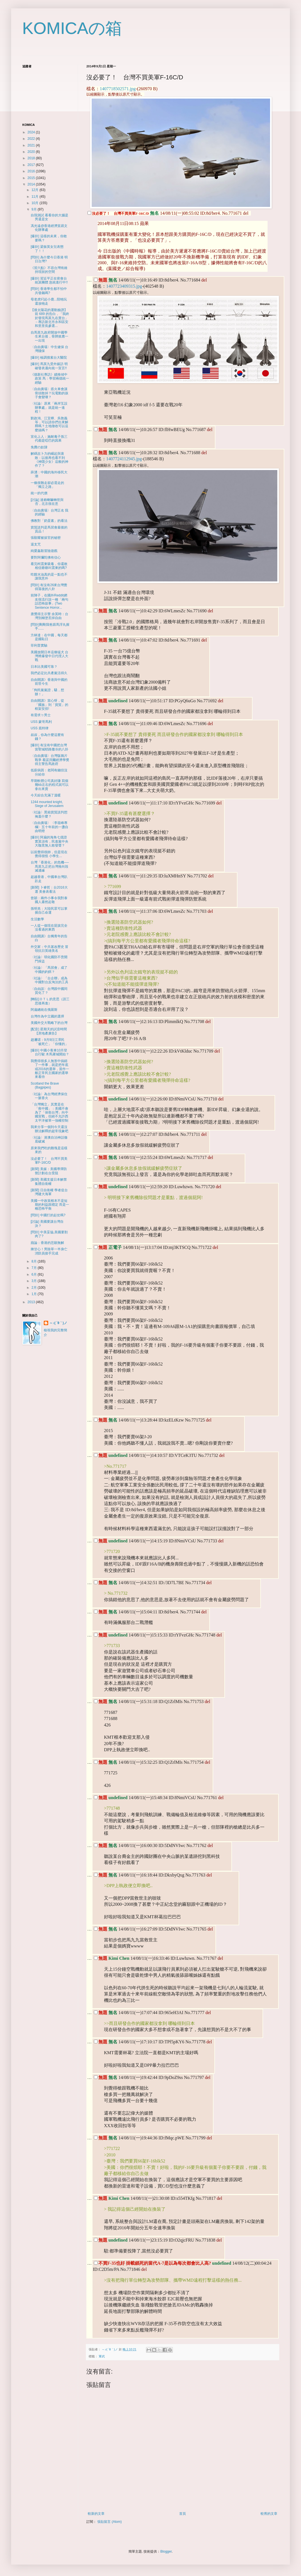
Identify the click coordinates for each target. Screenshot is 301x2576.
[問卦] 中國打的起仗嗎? (48, 1215)
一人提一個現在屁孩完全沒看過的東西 (49, 927)
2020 (32, 152)
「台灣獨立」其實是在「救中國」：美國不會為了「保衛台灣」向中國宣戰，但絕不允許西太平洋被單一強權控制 (49, 1112)
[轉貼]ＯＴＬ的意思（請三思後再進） (50, 1001)
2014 (32, 184)
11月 (35, 197)
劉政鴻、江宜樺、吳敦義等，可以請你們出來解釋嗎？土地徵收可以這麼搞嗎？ (49, 424)
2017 (32, 165)
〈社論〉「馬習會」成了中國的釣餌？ (49, 969)
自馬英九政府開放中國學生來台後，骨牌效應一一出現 (49, 337)
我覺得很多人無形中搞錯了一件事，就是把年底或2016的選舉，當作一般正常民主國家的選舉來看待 (50, 1069)
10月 (35, 203)
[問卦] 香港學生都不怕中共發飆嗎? (49, 291)
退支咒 (36, 544)
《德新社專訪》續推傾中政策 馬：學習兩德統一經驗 (50, 379)
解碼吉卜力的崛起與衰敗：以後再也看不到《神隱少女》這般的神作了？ (49, 460)
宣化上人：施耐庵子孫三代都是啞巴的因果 (49, 438)
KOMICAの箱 (72, 28)
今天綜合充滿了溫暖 (46, 795)
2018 (32, 158)
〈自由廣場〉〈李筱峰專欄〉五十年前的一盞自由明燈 (49, 827)
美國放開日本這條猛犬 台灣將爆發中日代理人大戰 (49, 656)
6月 (34, 1274)
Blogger (166, 2551)
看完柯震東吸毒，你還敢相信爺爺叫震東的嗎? (49, 566)
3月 (34, 1281)
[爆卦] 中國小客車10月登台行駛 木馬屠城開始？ (50, 1052)
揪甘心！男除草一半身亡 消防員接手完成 (49, 1251)
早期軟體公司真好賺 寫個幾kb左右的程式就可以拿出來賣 (50, 785)
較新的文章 (96, 2514)
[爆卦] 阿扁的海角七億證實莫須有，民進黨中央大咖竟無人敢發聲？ (49, 841)
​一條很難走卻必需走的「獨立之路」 (47, 485)
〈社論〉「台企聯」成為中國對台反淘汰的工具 (49, 980)
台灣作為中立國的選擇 (47, 1016)
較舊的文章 (269, 2514)
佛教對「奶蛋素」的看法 (49, 521)
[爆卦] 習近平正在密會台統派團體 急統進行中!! (49, 280)
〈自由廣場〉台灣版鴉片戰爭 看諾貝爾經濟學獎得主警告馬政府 (50, 760)
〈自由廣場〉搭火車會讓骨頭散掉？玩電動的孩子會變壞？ (49, 393)
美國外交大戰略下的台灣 (49, 1023)
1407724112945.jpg (124, 458)
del (246, 213)
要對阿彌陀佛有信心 (46, 557)
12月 (35, 190)
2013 (32, 1302)
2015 (32, 178)
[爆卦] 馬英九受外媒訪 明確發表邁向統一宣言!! (49, 366)
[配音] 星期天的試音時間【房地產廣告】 (49, 1031)
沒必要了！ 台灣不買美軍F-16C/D (49, 1161)
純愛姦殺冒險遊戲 (44, 551)
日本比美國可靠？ (44, 667)
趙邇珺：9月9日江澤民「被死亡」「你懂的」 (49, 1042)
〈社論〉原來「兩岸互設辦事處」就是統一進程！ (49, 408)
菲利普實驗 (39, 645)
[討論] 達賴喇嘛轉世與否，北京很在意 (47, 502)
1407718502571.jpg (117, 88)
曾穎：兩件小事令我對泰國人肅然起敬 (49, 900)
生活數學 (37, 919)
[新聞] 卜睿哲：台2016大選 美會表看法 (49, 889)
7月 (34, 1268)
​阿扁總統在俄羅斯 (44, 1010)
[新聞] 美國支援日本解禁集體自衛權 (49, 1181)
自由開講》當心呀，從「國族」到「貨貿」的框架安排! (49, 705)
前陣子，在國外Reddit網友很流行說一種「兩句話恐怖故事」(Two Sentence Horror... (49, 601)
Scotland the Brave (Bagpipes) (45, 1085)
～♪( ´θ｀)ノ (58, 1323)
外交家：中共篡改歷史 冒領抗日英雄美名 (49, 949)
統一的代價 (39, 493)
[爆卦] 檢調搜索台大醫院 (49, 357)
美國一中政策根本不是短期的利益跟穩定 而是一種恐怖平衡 (50, 1205)
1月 (34, 1294)
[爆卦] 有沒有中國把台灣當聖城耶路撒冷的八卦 (49, 747)
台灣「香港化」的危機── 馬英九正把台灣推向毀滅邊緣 (50, 866)
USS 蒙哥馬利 (41, 722)
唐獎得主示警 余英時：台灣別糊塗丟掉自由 (49, 616)
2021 (32, 145)
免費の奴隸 (39, 447)
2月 (34, 1288)
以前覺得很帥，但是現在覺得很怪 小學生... (49, 854)
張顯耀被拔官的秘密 (46, 538)
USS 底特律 (39, 728)
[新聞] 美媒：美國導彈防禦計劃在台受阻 (49, 1171)
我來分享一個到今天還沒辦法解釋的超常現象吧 (49, 1129)
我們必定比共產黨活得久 (49, 673)
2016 (32, 171)
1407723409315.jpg (124, 286)
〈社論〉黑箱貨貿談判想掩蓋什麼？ (49, 814)
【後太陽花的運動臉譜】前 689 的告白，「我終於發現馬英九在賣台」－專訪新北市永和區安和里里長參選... (50, 318)
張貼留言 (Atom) (109, 2522)
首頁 (182, 2514)
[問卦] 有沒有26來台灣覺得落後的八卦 (49, 587)
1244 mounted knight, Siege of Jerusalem (47, 804)
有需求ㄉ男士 (41, 715)
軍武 (102, 2356)
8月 (34, 1261)
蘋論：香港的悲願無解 (47, 1243)
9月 (34, 209)
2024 (32, 132)
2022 (32, 139)
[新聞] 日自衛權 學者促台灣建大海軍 (49, 1192)
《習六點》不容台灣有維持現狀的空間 (49, 270)
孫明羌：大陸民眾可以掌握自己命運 (49, 910)
